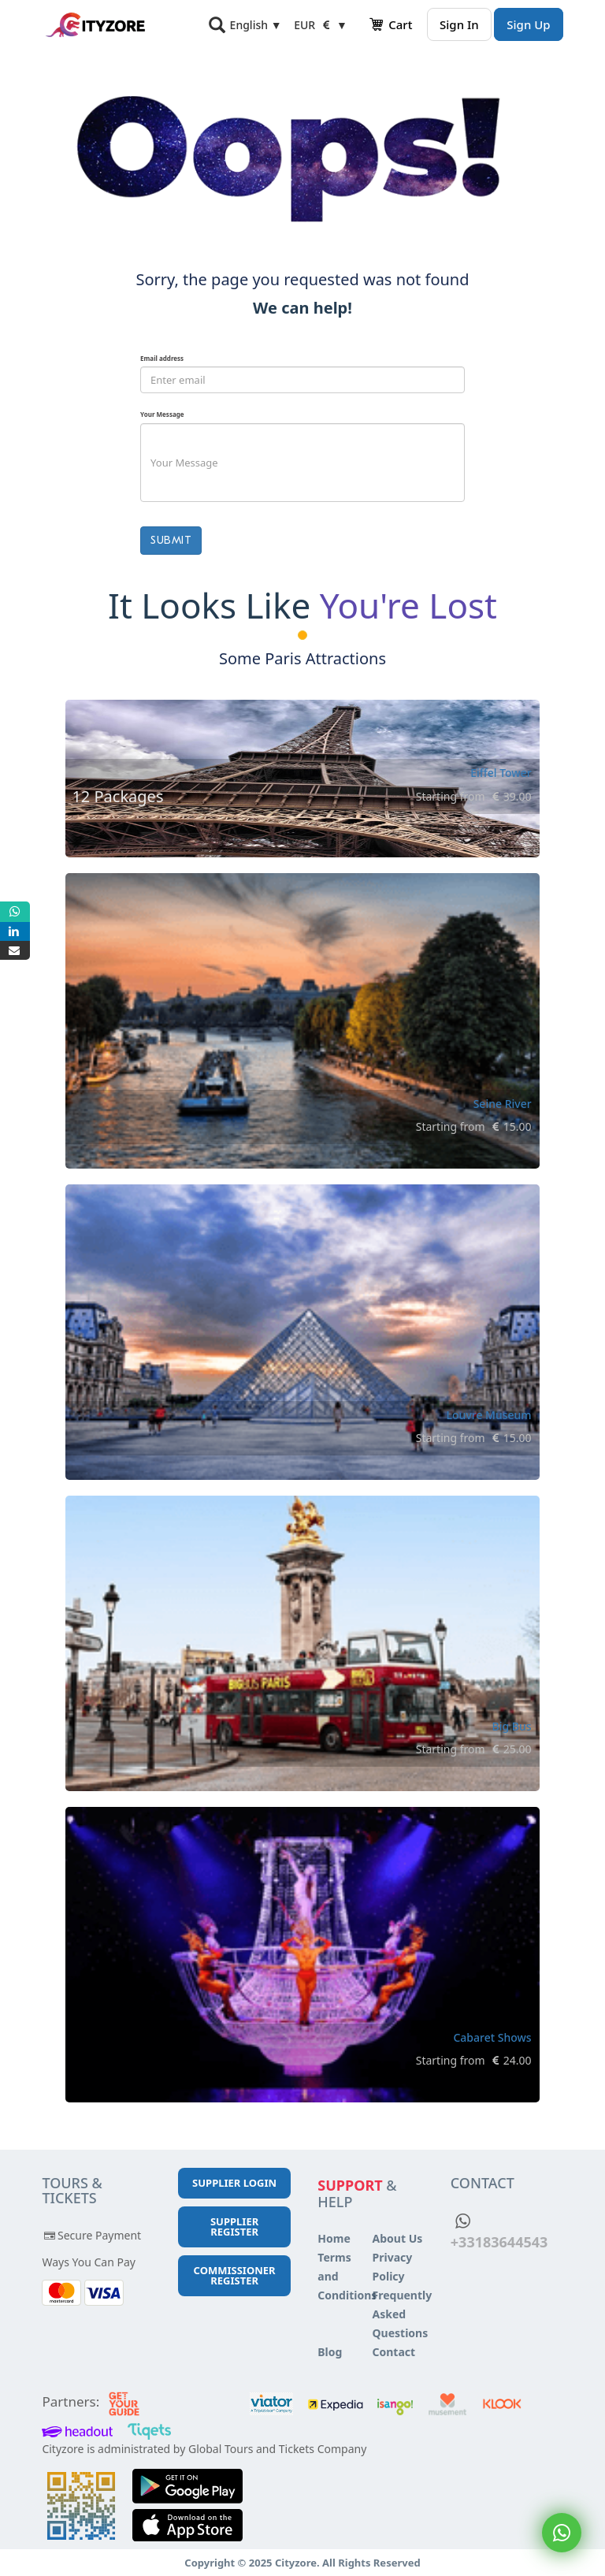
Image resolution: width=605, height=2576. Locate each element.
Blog (329, 2351)
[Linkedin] (15, 931)
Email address (162, 358)
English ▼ (256, 24)
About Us (398, 2238)
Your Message (162, 414)
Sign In (459, 24)
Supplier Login (234, 2183)
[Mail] (15, 950)
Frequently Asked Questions (402, 2314)
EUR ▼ (320, 24)
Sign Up (528, 24)
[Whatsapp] (15, 911)
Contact (394, 2351)
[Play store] (187, 2489)
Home (333, 2238)
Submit (170, 540)
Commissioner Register (235, 2275)
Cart (390, 24)
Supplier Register (234, 2226)
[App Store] (187, 2528)
